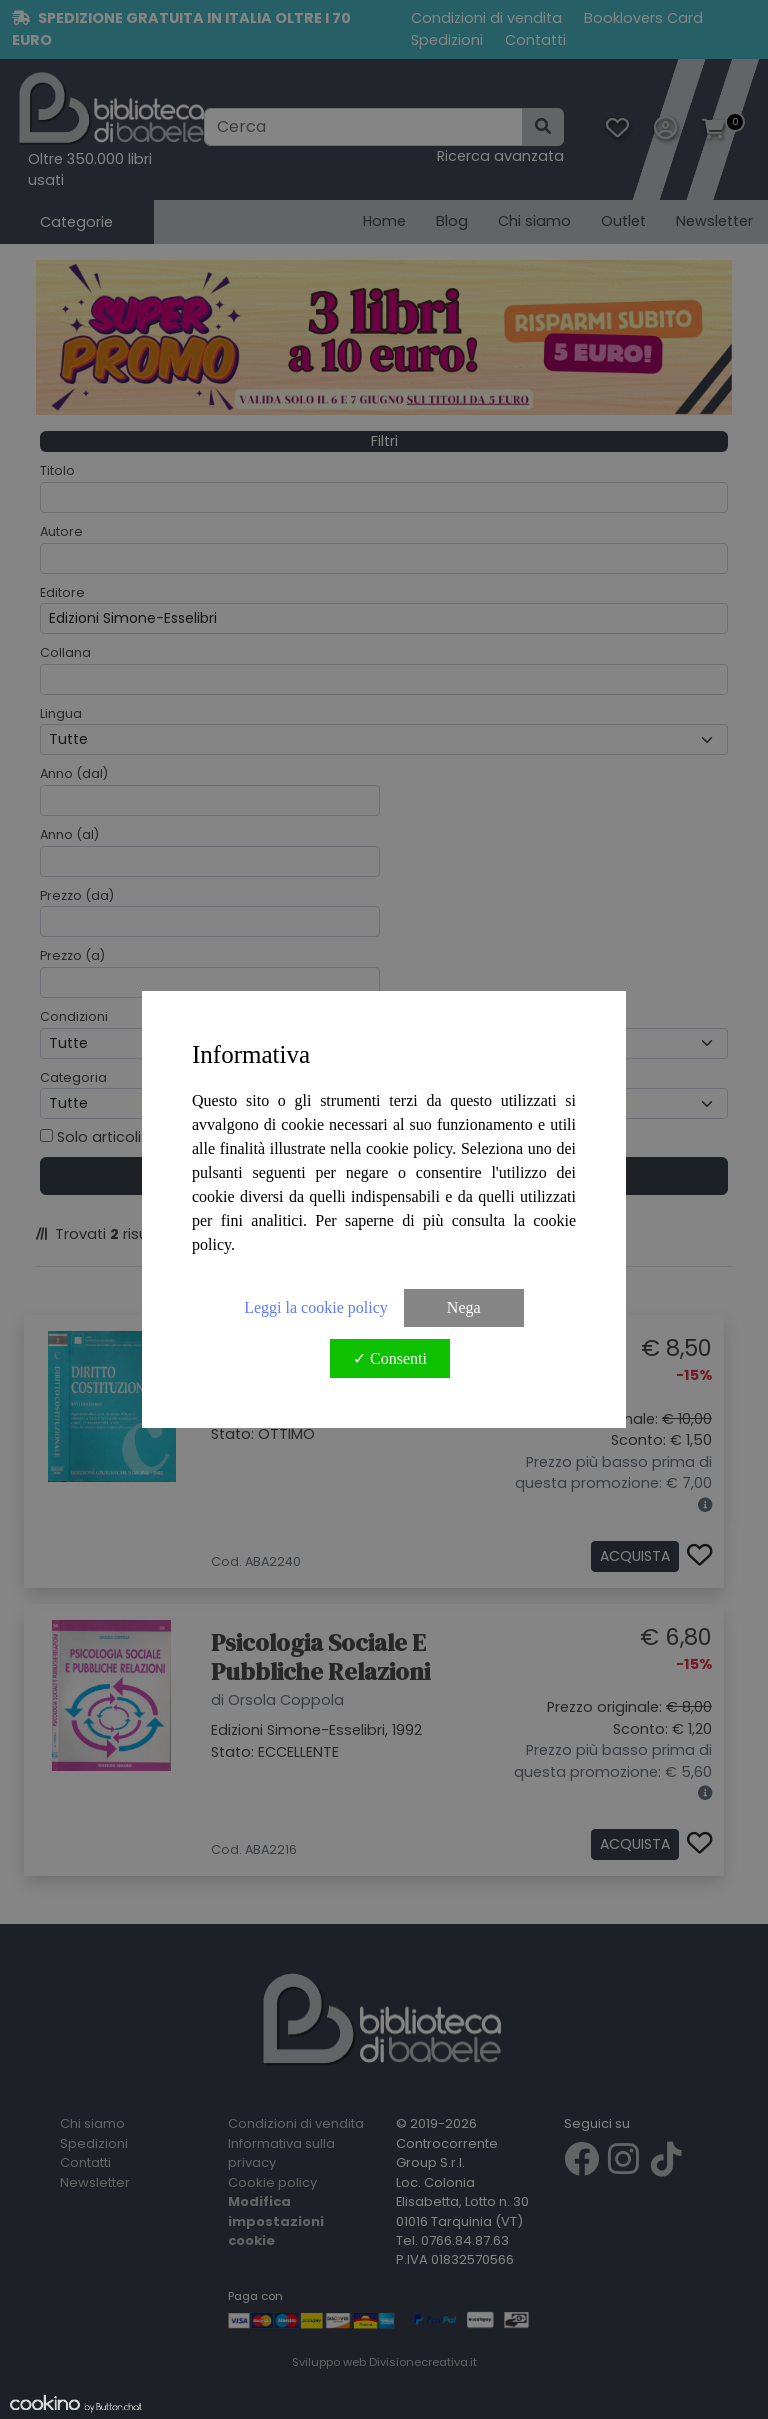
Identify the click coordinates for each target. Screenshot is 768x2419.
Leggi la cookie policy (316, 1307)
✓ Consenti (390, 1358)
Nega (464, 1307)
